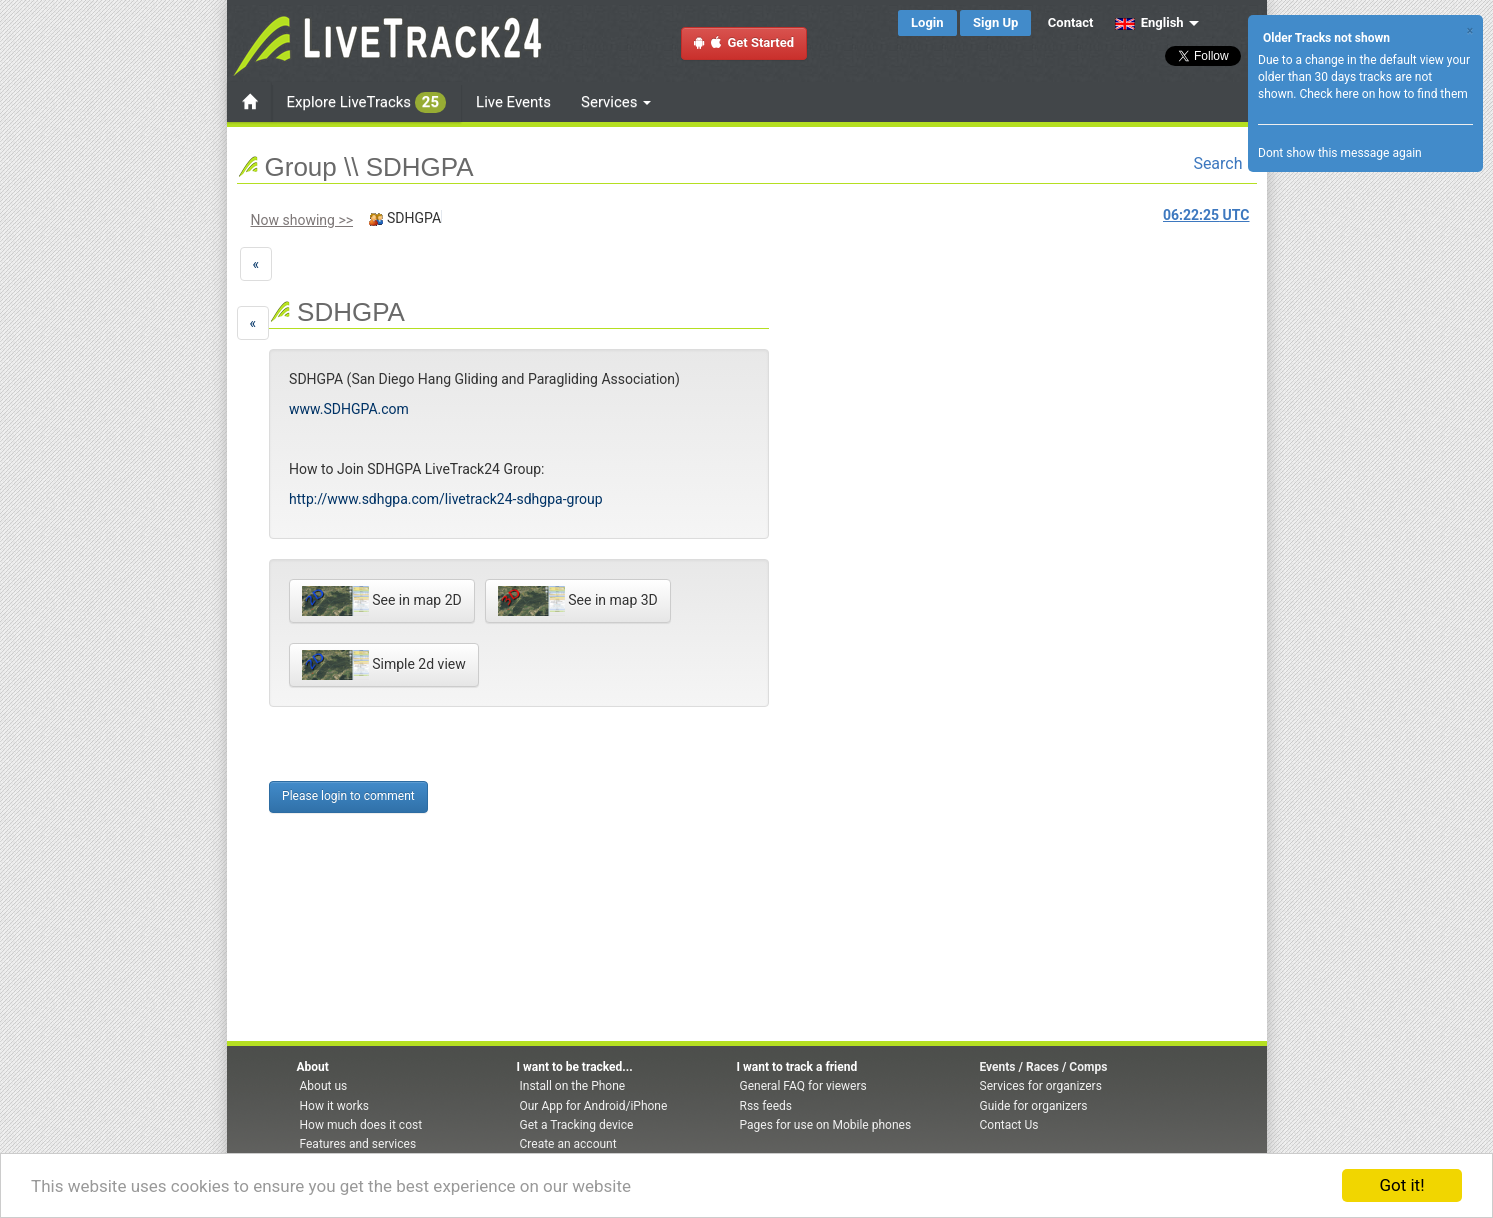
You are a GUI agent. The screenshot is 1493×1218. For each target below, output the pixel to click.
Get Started (744, 42)
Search (1224, 163)
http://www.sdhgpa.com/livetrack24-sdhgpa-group (445, 499)
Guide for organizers (1034, 1106)
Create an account (568, 1144)
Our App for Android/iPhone (594, 1106)
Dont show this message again (1340, 153)
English (1149, 22)
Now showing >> (302, 220)
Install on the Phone (573, 1086)
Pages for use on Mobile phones (826, 1125)
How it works (334, 1106)
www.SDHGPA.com (349, 409)
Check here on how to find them (1383, 94)
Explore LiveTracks (367, 102)
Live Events (513, 102)
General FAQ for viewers (803, 1086)
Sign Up (995, 22)
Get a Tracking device (577, 1125)
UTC (1206, 215)
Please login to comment (348, 796)
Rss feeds (766, 1106)
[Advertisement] (849, 406)
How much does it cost (361, 1125)
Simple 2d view (384, 665)
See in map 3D (578, 601)
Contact (1071, 22)
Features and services (358, 1144)
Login (927, 22)
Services (616, 102)
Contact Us (1009, 1125)
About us (324, 1086)
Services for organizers (1041, 1086)
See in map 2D (382, 601)
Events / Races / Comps (1044, 1067)
